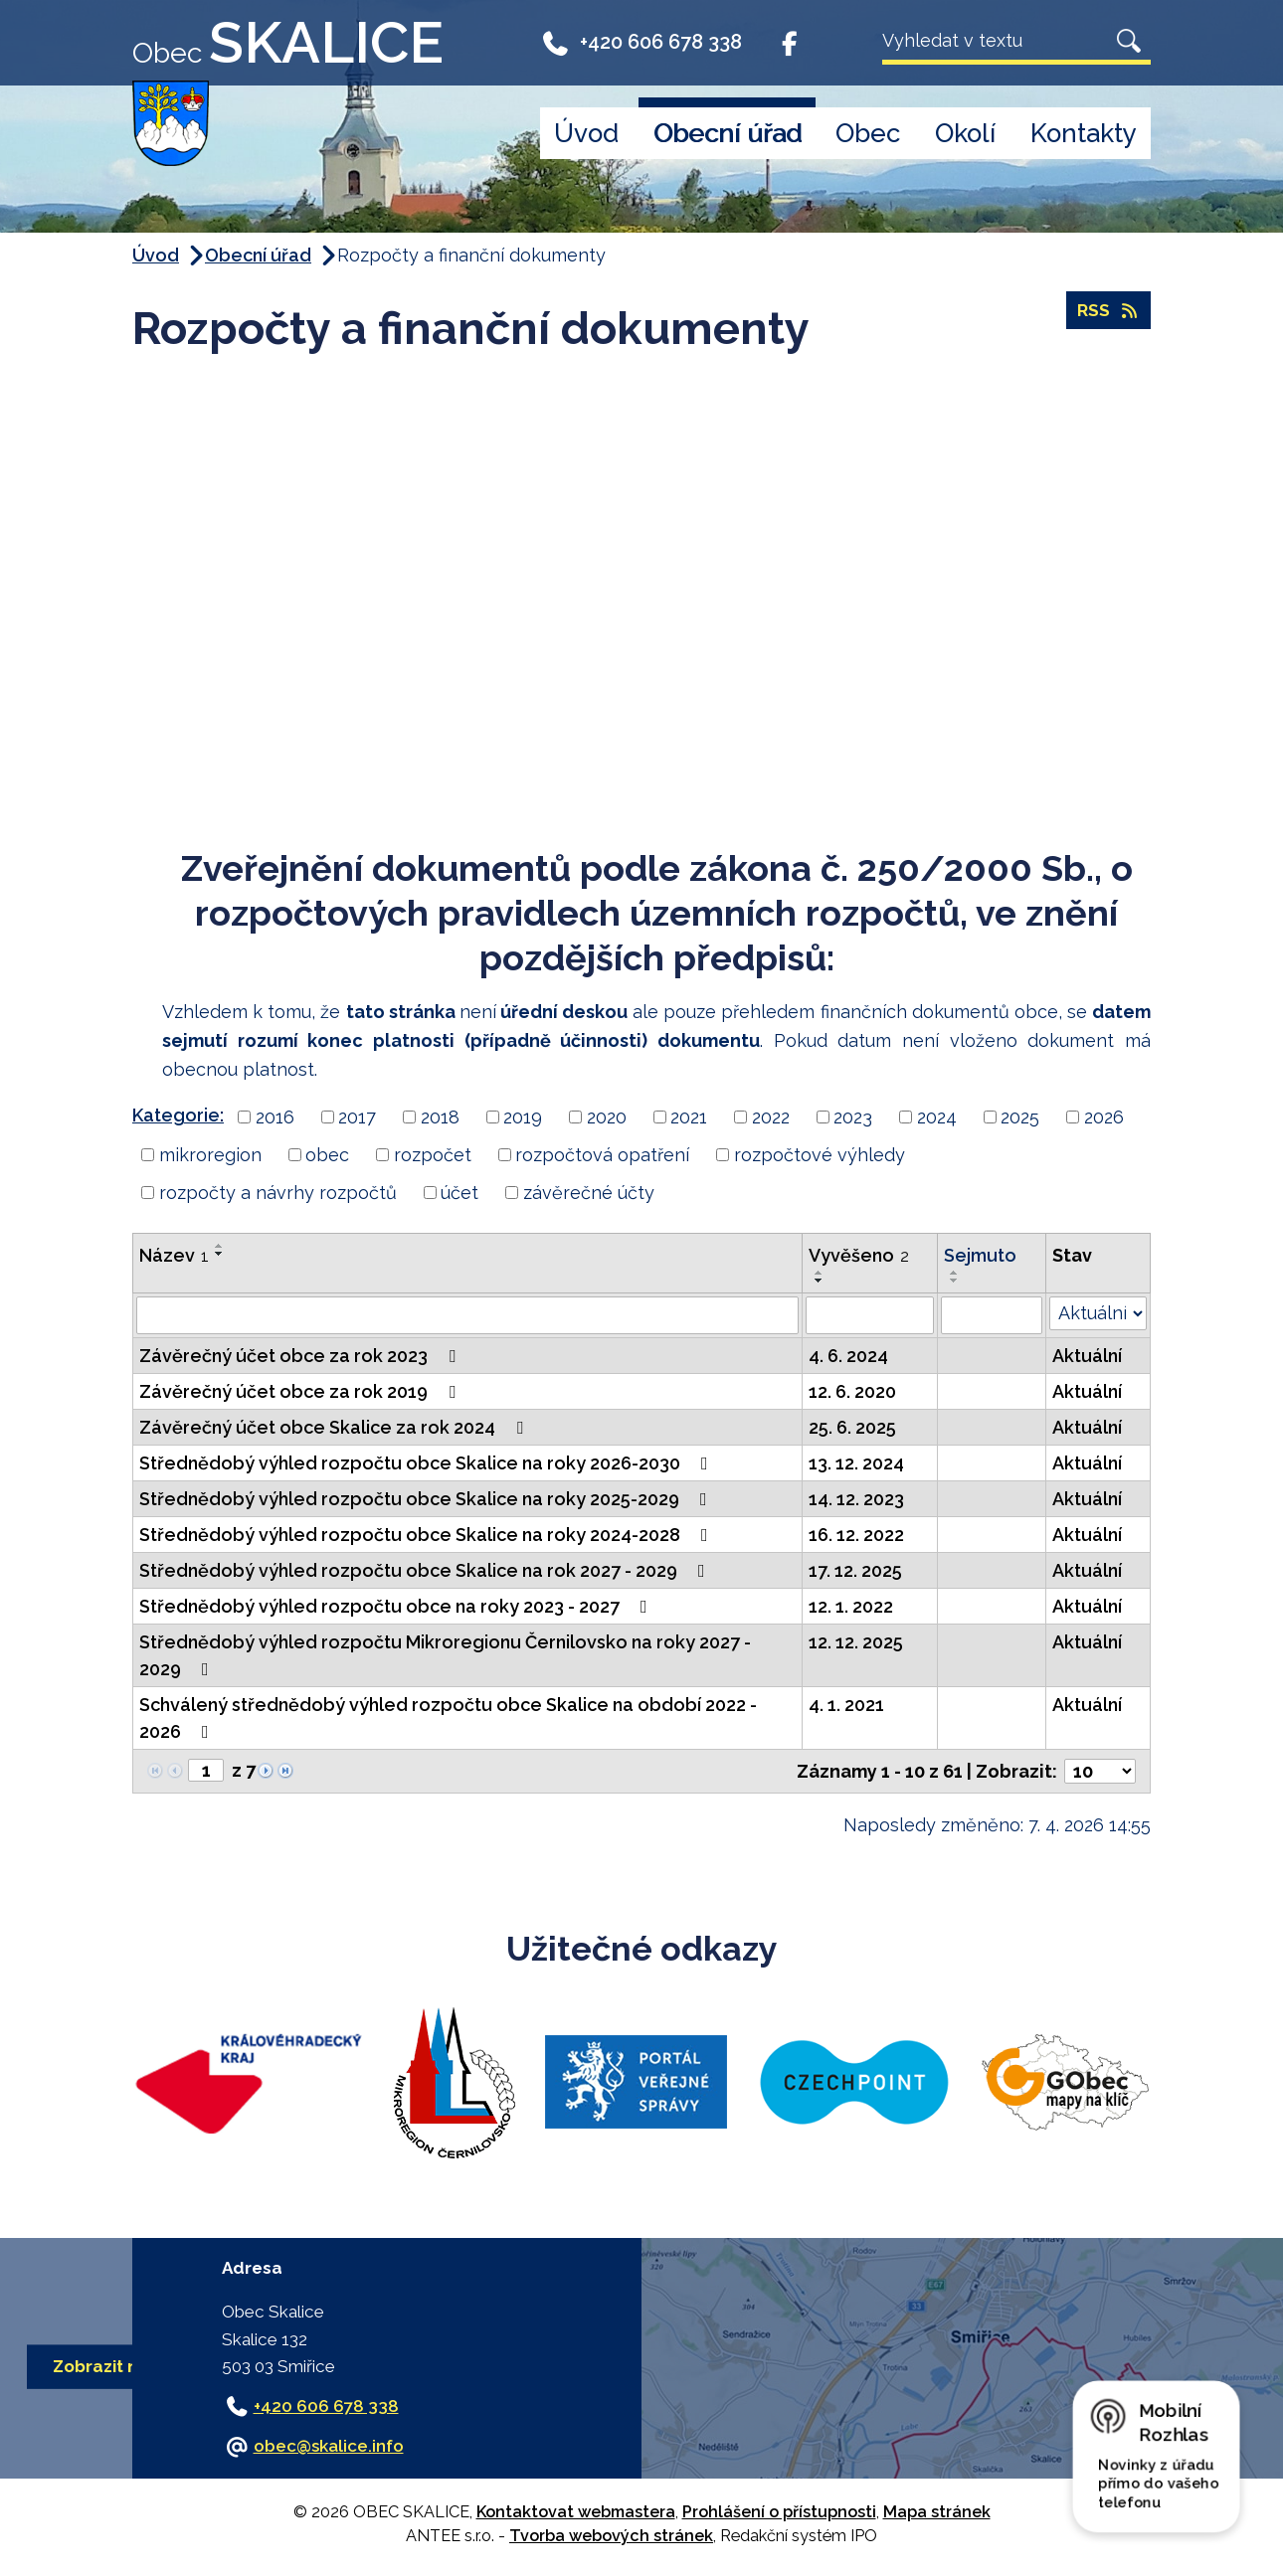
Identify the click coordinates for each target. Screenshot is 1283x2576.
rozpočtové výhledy (819, 1154)
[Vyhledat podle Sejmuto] (991, 1315)
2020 (607, 1117)
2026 (1104, 1117)
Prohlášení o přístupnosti (779, 2511)
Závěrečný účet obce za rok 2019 (301, 1391)
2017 (357, 1117)
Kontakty (1083, 133)
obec (327, 1154)
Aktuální (1087, 1355)
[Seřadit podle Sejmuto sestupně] (955, 1281)
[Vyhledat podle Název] (467, 1315)
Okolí (965, 133)
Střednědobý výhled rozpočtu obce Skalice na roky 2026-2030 (427, 1463)
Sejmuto (980, 1255)
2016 (275, 1117)
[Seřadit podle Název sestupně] (220, 1254)
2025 (1020, 1117)
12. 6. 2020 (852, 1391)
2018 (440, 1117)
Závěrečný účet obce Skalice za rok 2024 (335, 1427)
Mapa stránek (937, 2511)
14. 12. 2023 (856, 1498)
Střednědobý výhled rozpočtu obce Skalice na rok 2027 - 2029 (426, 1570)
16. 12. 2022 (856, 1534)
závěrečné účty (588, 1192)
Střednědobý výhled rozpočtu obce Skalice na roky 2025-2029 (427, 1498)
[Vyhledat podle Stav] (1098, 1313)
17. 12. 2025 (855, 1570)
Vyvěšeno (859, 1255)
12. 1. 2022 (851, 1606)
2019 (522, 1117)
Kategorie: (178, 1115)
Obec (867, 133)
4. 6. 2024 (848, 1355)
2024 (937, 1117)
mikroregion (210, 1154)
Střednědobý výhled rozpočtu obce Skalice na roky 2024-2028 (427, 1534)
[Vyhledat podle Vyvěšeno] (870, 1315)
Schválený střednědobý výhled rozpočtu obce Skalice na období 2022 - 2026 (448, 1718)
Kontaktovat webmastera (575, 2511)
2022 (771, 1117)
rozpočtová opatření (602, 1154)
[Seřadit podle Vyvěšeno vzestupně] (819, 1273)
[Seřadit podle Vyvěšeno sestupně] (819, 1281)
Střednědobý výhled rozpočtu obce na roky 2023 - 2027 (397, 1606)
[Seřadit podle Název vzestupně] (220, 1246)
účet (459, 1192)
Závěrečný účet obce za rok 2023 (301, 1355)
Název (174, 1255)
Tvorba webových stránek (611, 2535)
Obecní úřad (727, 133)
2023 (852, 1117)
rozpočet (432, 1154)
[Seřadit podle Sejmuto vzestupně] (955, 1273)
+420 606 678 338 (641, 42)
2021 (688, 1117)
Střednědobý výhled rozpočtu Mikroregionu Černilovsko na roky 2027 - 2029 (445, 1655)
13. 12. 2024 (856, 1463)
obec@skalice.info (329, 2446)
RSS (1107, 312)
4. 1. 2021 (846, 1704)
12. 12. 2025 (856, 1641)
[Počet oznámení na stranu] (1100, 1771)
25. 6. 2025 (852, 1427)
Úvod (586, 133)
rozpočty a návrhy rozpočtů (278, 1192)
